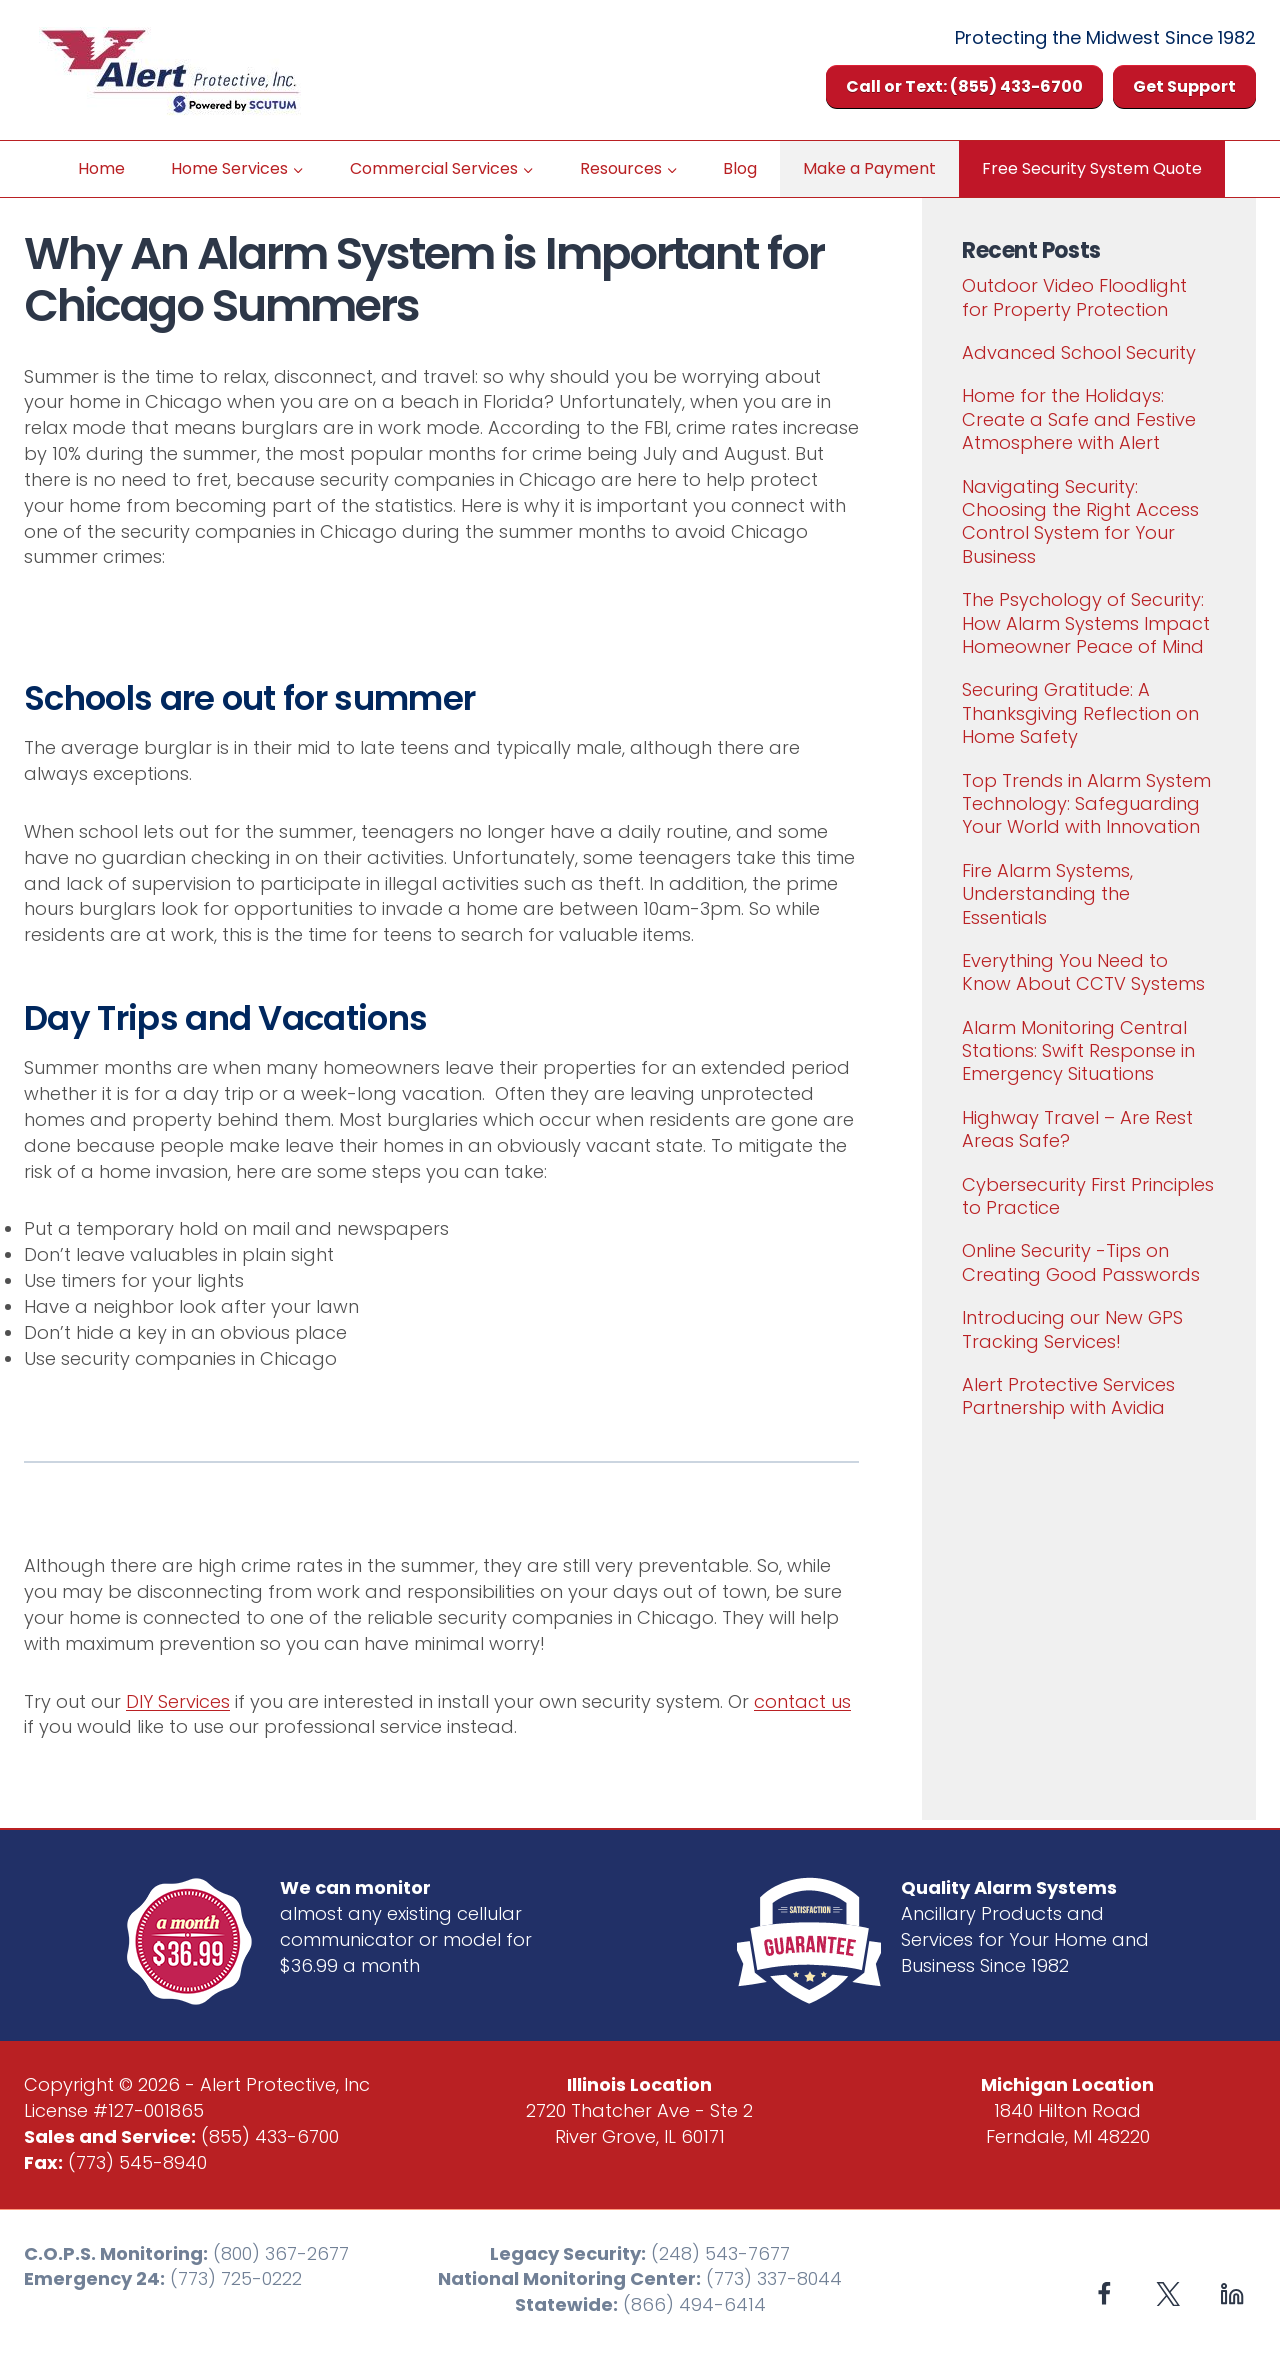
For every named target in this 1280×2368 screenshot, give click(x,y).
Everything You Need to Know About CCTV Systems (1083, 972)
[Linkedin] (1231, 2294)
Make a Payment (869, 168)
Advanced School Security (1079, 352)
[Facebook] (1104, 2294)
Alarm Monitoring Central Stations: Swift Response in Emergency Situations (1078, 1051)
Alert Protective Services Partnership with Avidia (1068, 1396)
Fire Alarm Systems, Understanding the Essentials (1047, 894)
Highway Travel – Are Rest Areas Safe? (1077, 1129)
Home (101, 168)
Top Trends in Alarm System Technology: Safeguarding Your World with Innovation (1086, 804)
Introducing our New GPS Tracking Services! (1072, 1329)
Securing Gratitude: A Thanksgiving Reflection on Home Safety (1080, 713)
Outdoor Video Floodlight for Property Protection (1074, 297)
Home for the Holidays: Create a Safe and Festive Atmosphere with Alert (1079, 419)
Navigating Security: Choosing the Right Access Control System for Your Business (1080, 521)
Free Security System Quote (1092, 168)
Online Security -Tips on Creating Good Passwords (1081, 1262)
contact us (802, 1701)
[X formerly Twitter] (1168, 2294)
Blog (740, 168)
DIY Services (178, 1701)
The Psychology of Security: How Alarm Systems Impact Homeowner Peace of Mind (1086, 623)
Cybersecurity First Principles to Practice (1088, 1196)
